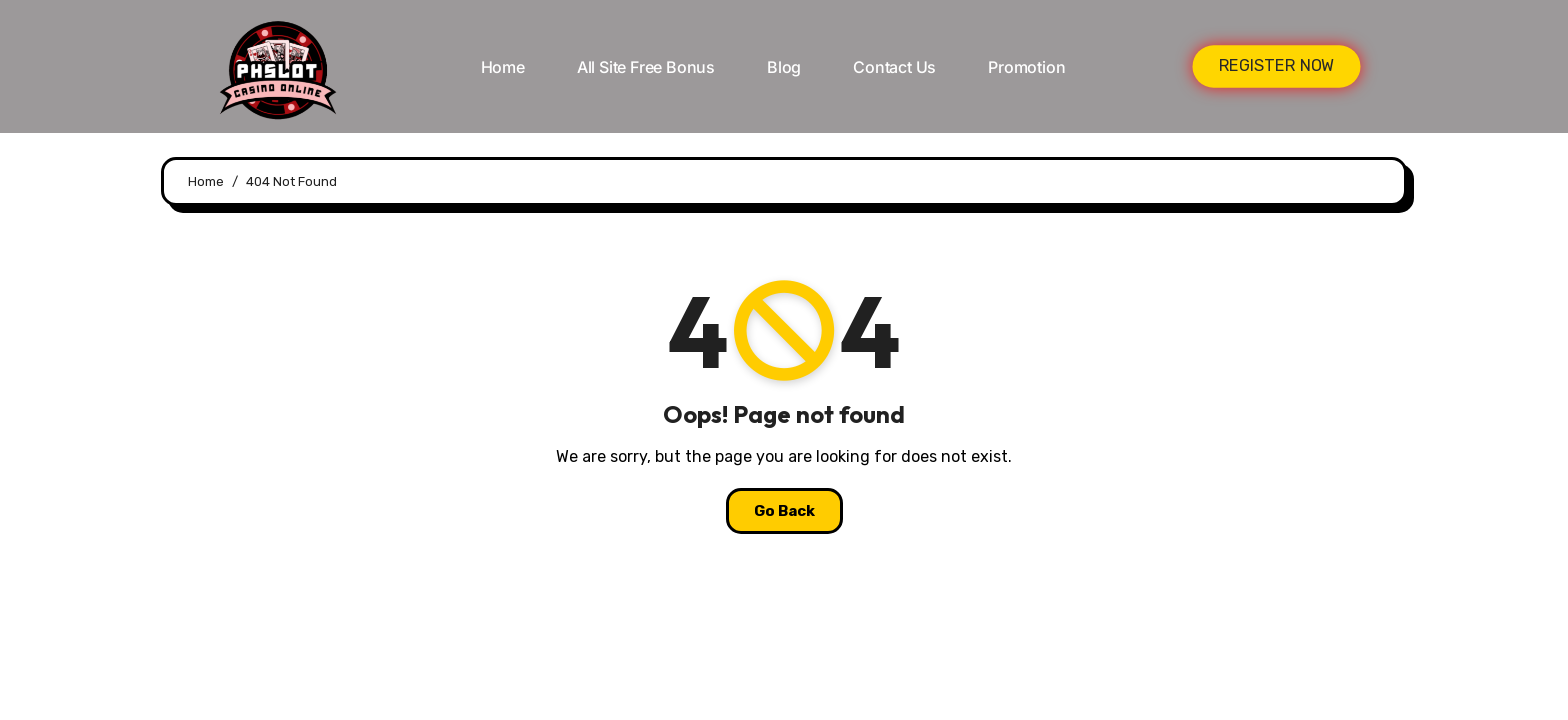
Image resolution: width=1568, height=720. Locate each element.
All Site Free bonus (646, 67)
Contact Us (894, 67)
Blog (784, 67)
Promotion (1026, 67)
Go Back (784, 511)
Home (503, 67)
